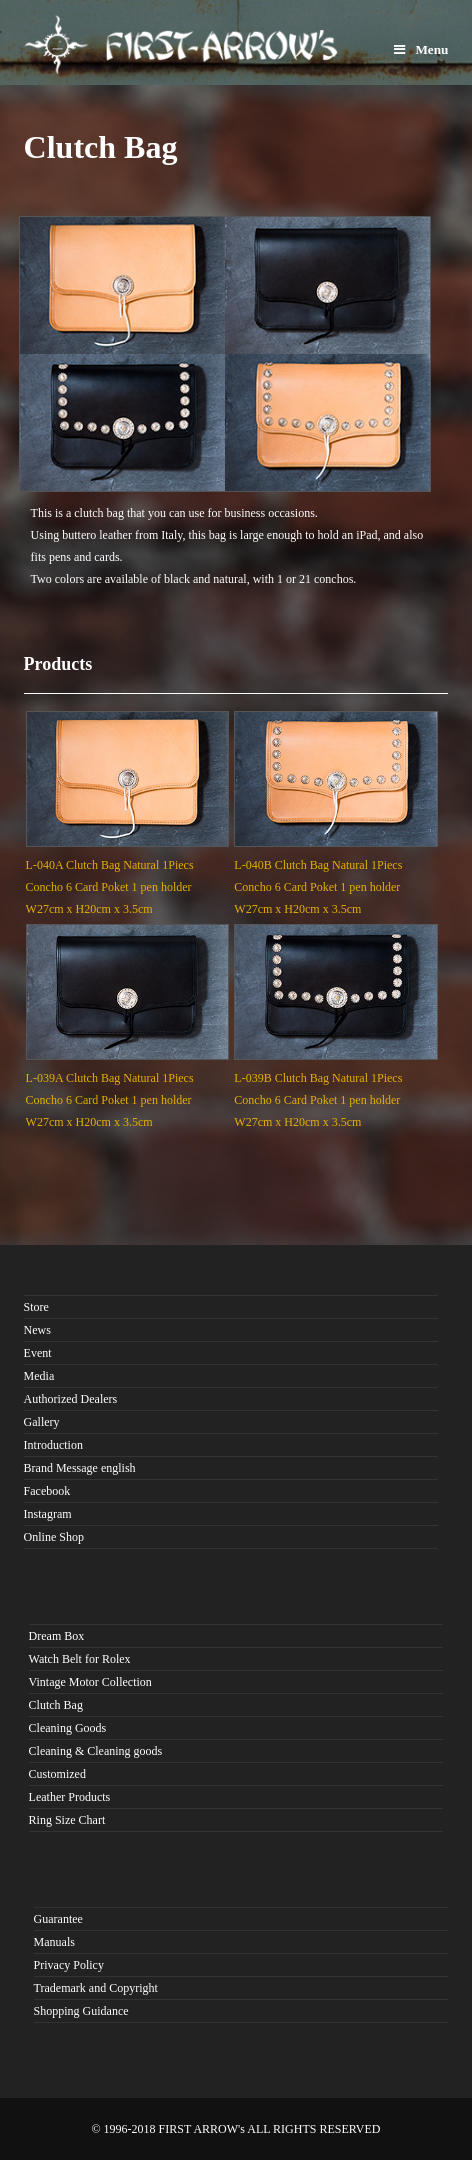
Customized (57, 1774)
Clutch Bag (56, 1705)
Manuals (54, 1942)
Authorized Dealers (71, 1399)
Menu (421, 49)
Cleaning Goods (68, 1728)
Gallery (42, 1422)
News (37, 1330)
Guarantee (58, 1919)
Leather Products (70, 1797)
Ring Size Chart (67, 1820)
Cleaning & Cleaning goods (96, 1751)
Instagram (48, 1514)
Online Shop (54, 1537)
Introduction (53, 1445)
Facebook (47, 1491)
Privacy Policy (69, 1965)
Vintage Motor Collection (90, 1682)
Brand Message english (80, 1468)
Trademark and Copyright (96, 1988)
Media (39, 1376)
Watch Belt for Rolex (80, 1659)
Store (36, 1307)
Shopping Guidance (81, 2011)
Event (38, 1353)
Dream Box (57, 1636)
